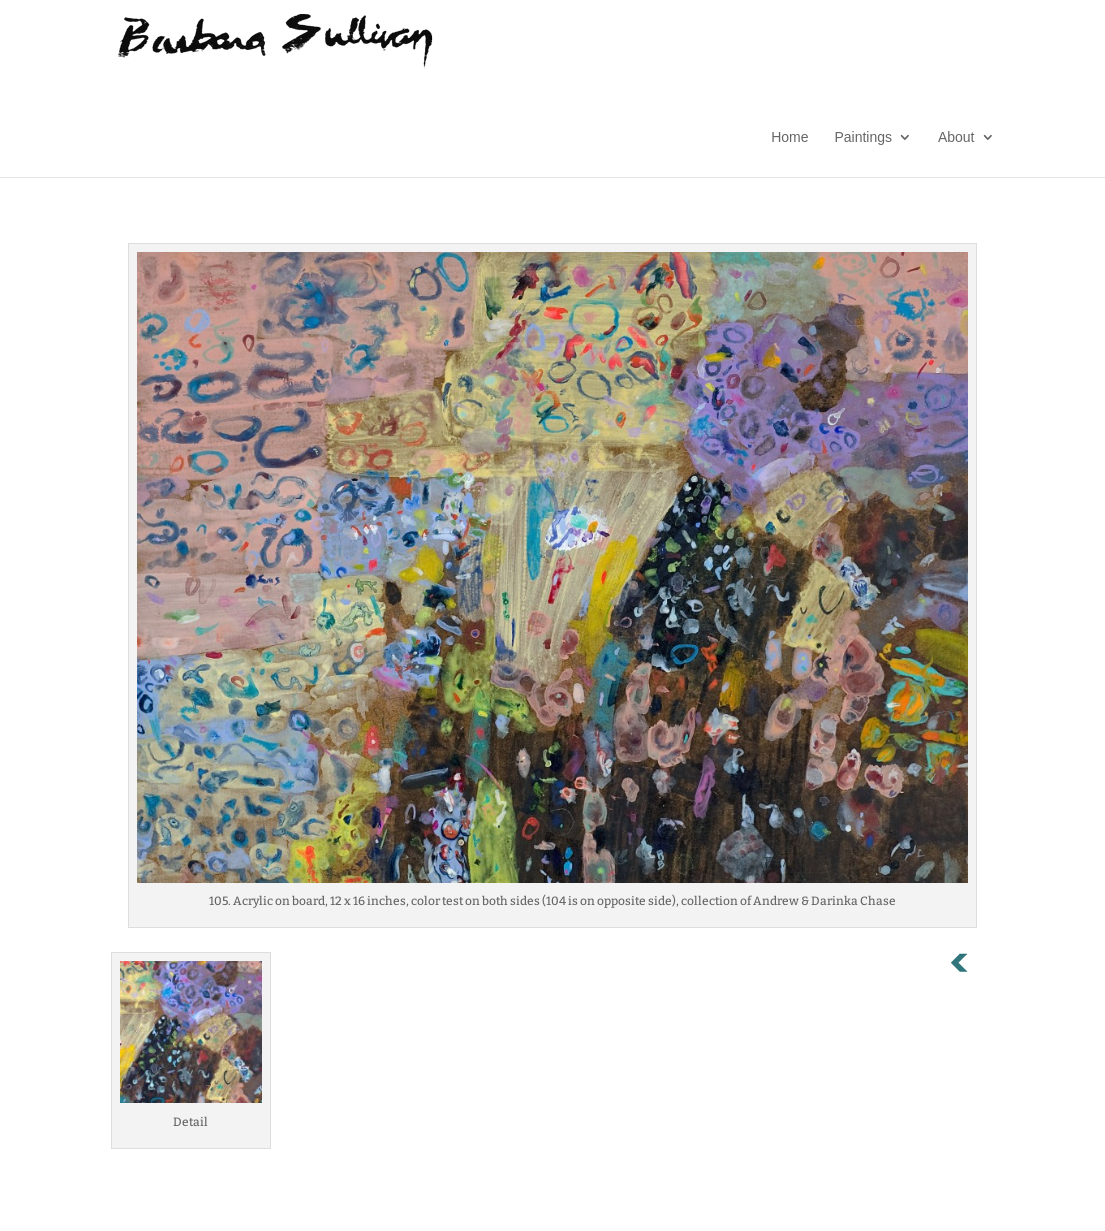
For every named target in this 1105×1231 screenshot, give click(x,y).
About (956, 137)
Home (789, 137)
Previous (970, 967)
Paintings (863, 137)
